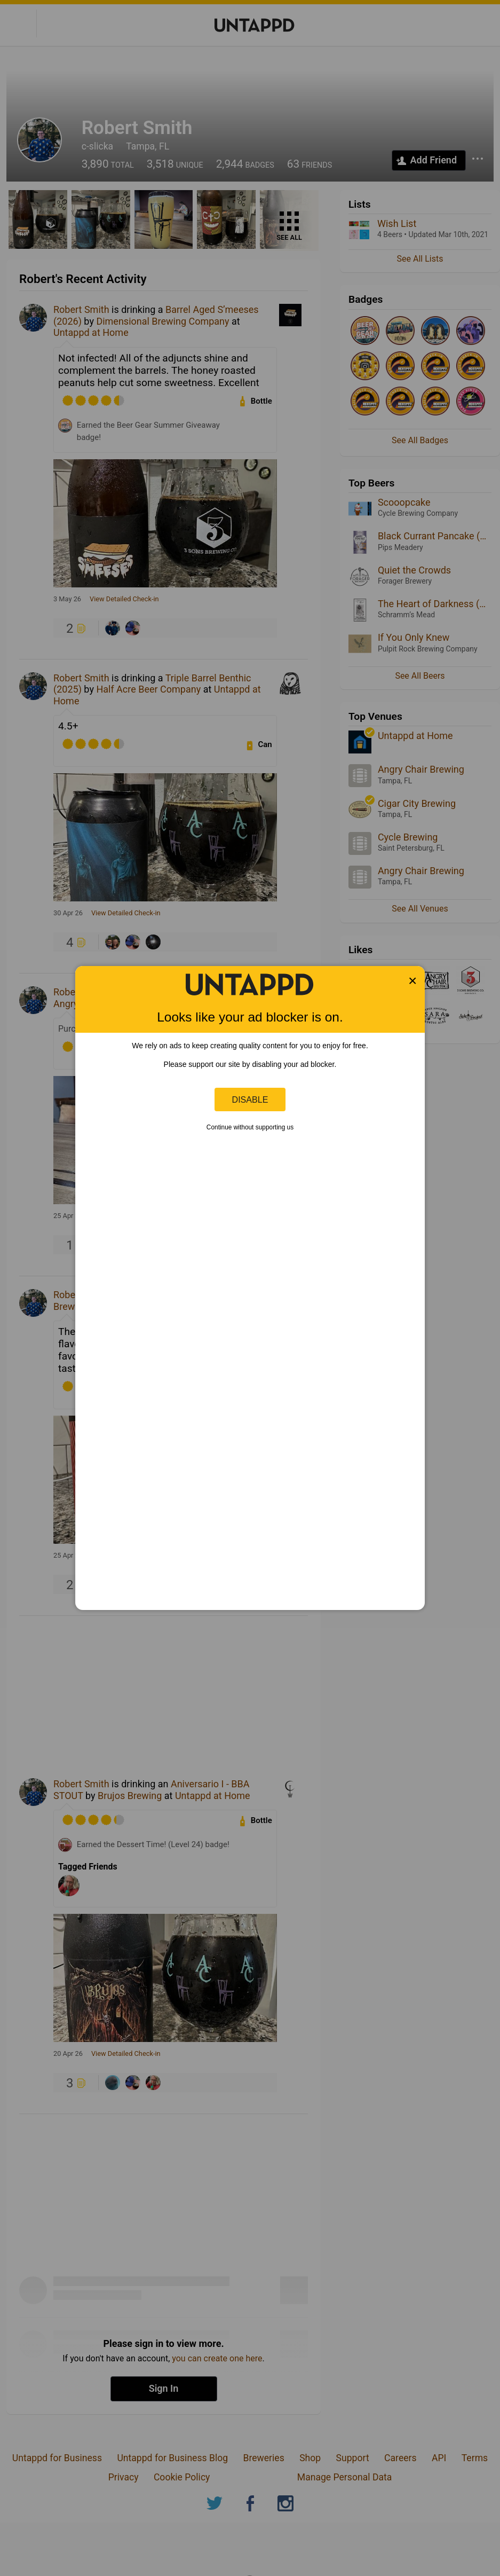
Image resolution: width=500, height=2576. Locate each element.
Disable (250, 1099)
